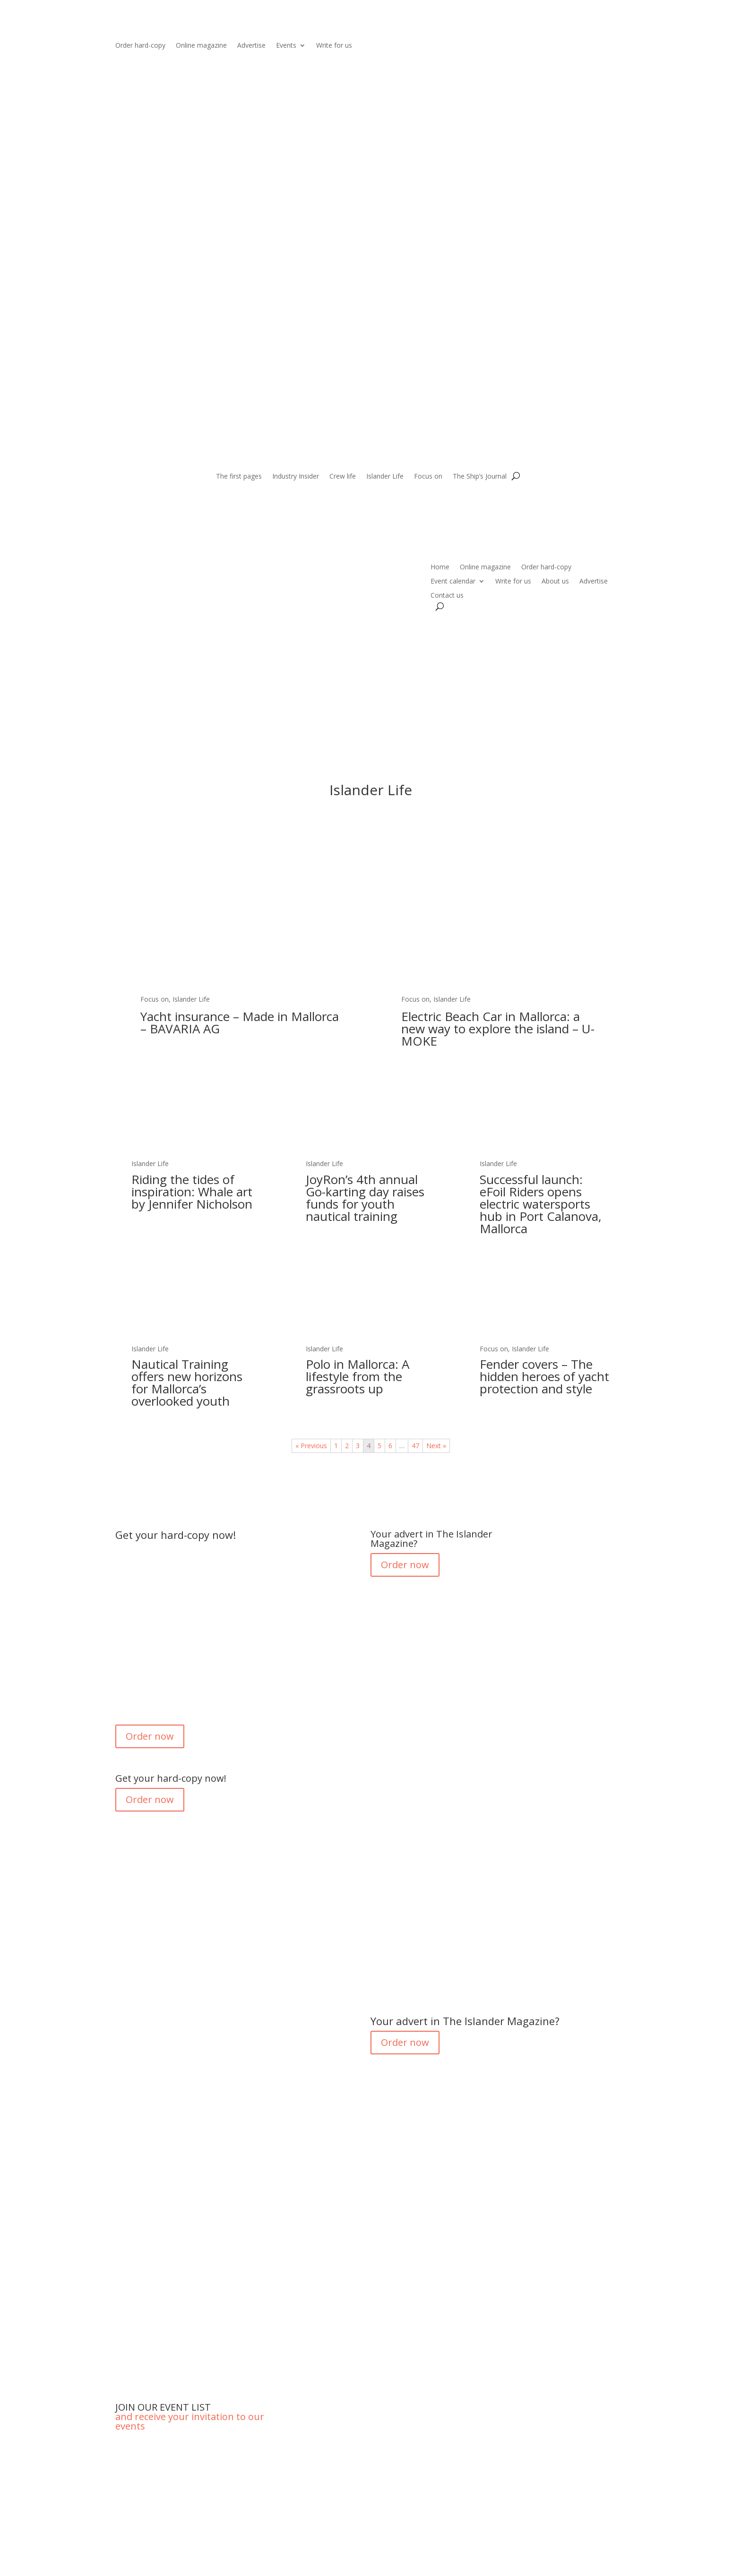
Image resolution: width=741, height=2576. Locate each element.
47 (415, 1445)
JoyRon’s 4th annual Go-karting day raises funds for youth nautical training (365, 1198)
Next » (436, 1445)
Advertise (251, 46)
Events (286, 46)
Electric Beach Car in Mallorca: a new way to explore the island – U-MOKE (498, 1028)
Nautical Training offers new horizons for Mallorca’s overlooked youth (186, 1382)
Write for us (334, 46)
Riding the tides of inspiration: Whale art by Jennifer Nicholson (191, 1191)
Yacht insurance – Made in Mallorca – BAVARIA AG (239, 1022)
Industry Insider (295, 477)
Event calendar (453, 581)
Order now (150, 1736)
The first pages (239, 477)
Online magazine (201, 46)
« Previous (311, 1445)
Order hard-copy (140, 46)
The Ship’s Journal (480, 477)
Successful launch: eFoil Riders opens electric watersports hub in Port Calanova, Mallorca (541, 1204)
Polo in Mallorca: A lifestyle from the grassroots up (357, 1376)
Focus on (428, 477)
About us (555, 581)
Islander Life (385, 477)
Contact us (447, 596)
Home (440, 567)
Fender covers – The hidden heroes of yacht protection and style (544, 1376)
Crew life (342, 477)
